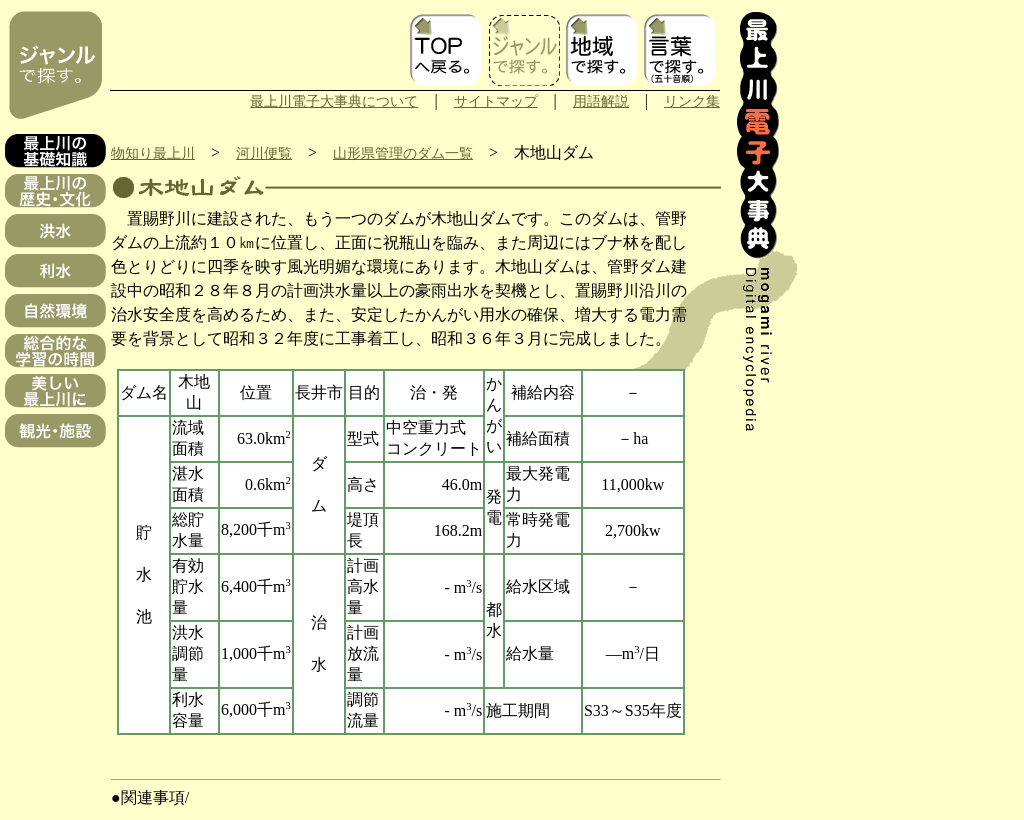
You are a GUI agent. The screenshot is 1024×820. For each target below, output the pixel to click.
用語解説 (601, 101)
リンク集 (692, 101)
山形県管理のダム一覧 (403, 153)
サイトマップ (496, 101)
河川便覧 (264, 153)
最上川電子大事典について (334, 101)
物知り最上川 (153, 153)
